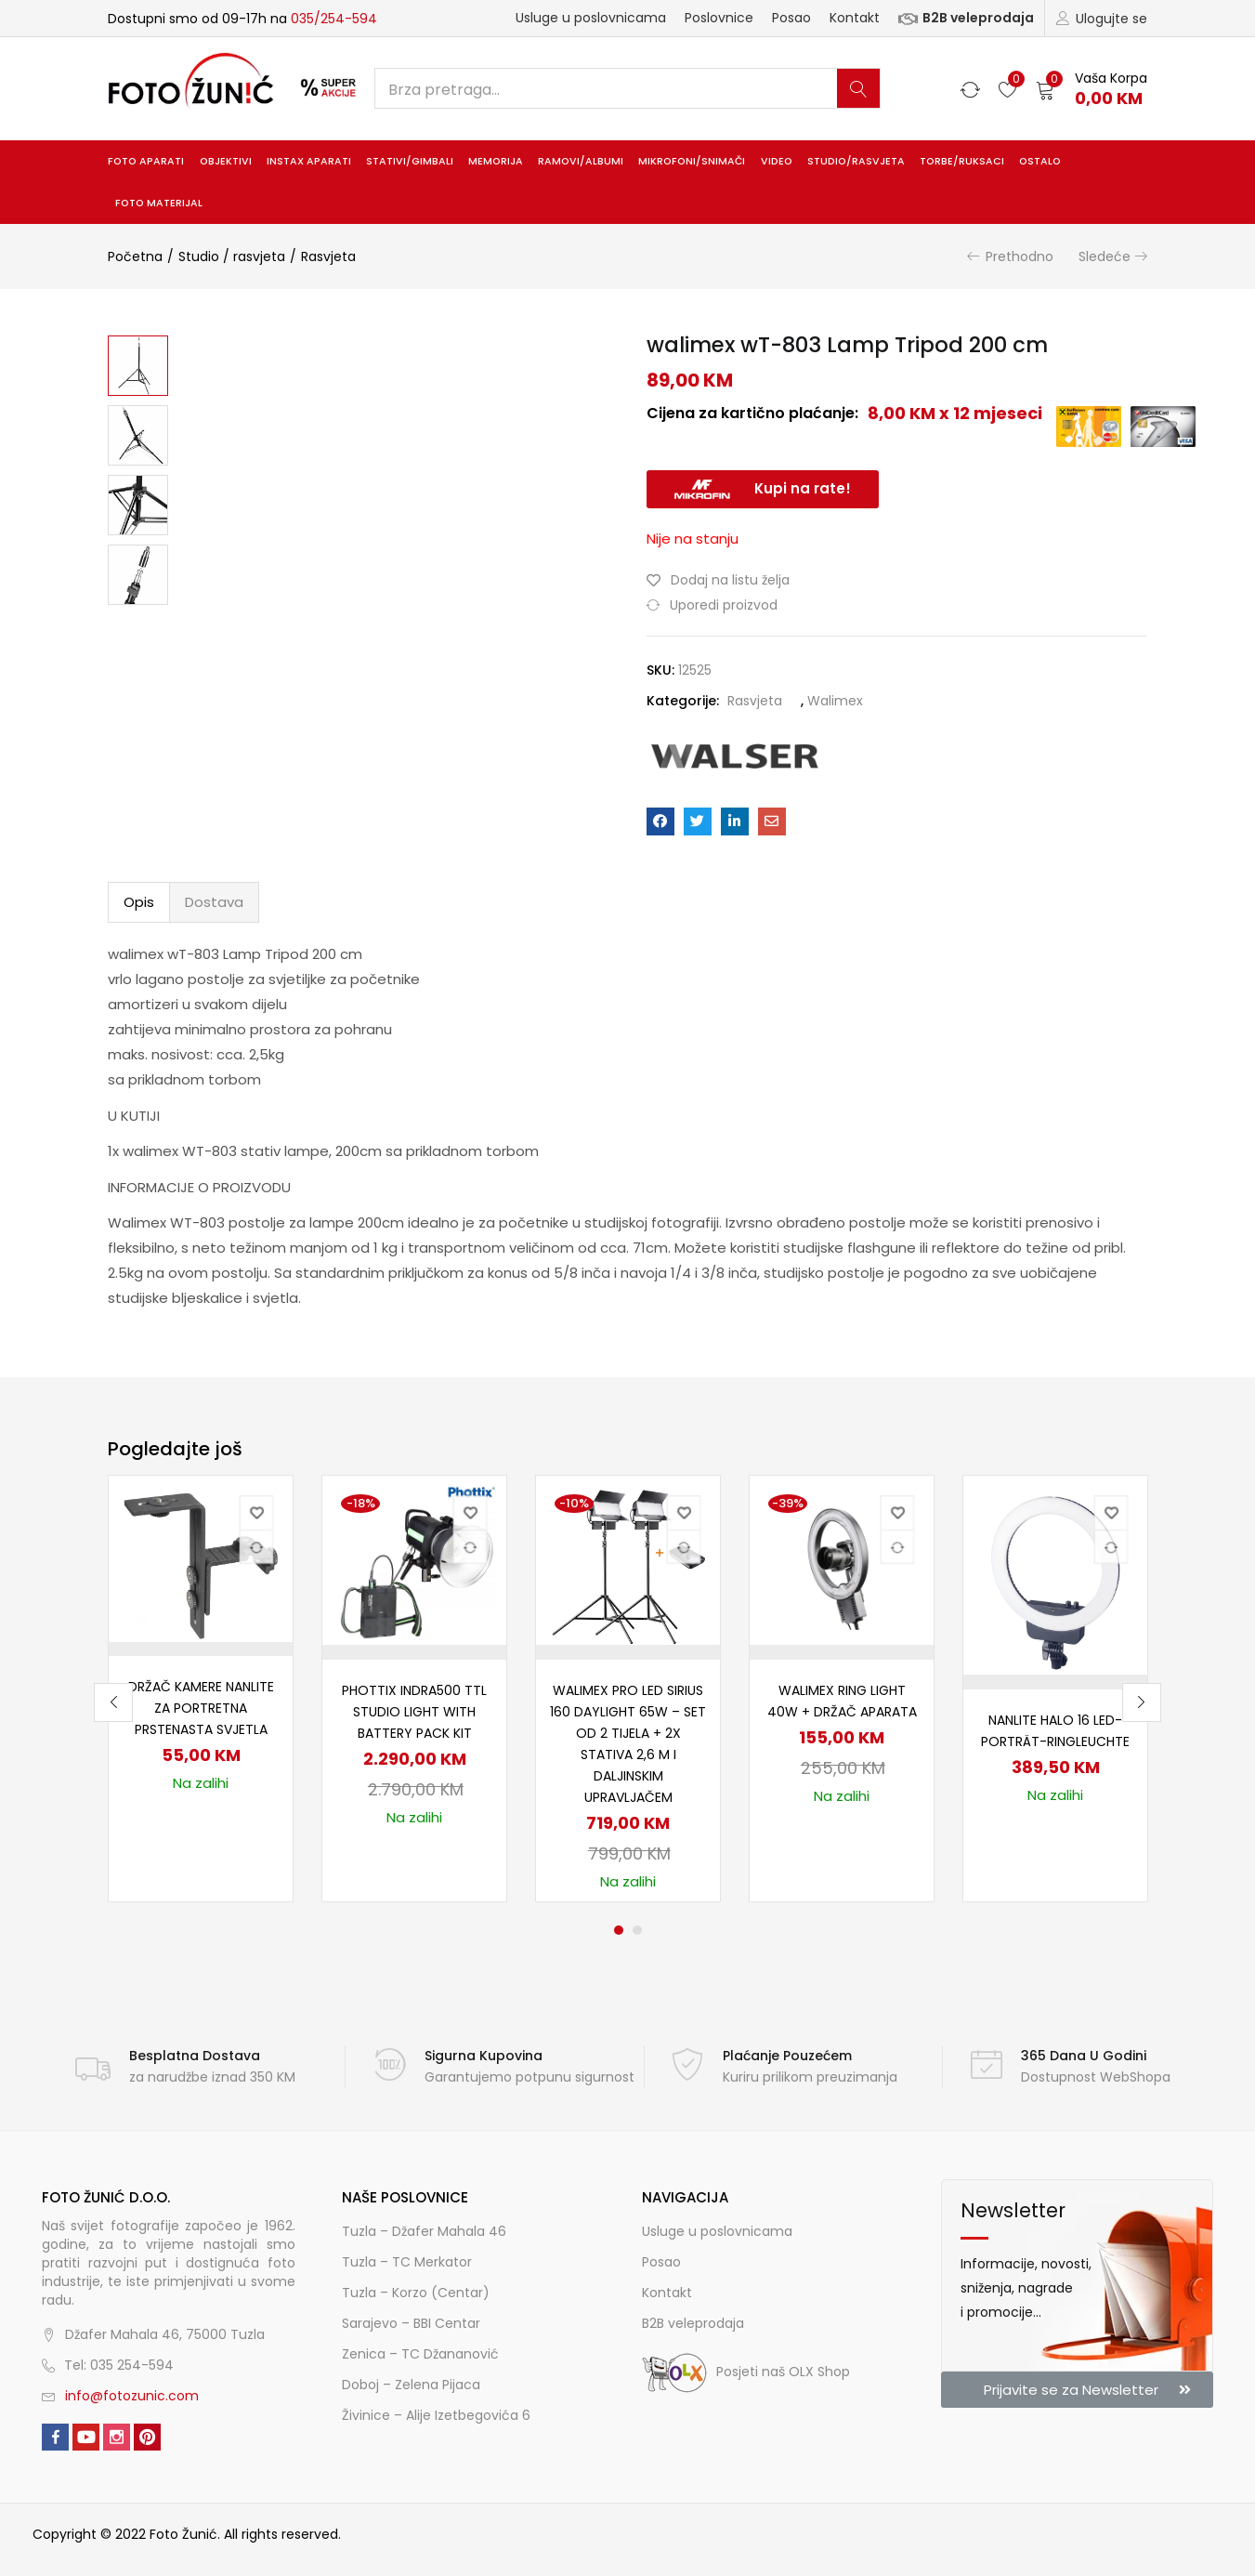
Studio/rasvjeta (856, 161)
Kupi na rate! (802, 488)
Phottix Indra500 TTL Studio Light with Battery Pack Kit (414, 1711)
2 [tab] (637, 1930)
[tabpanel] (201, 1688)
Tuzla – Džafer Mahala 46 (424, 2231)
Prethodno (1019, 256)
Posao (791, 17)
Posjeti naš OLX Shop (746, 2371)
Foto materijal (159, 203)
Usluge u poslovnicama (591, 17)
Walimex (835, 700)
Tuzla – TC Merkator (407, 2262)
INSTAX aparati (309, 161)
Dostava (214, 902)
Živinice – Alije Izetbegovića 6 (436, 2415)
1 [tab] (618, 1930)
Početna (135, 256)
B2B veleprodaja (966, 17)
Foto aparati (146, 161)
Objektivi (226, 161)
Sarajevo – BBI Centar (411, 2323)
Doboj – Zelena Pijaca (411, 2384)
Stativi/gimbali (409, 161)
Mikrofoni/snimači (691, 161)
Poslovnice (719, 17)
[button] (1091, 89)
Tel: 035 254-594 (119, 2365)
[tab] (139, 902)
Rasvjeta (328, 256)
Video (776, 161)
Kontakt (855, 17)
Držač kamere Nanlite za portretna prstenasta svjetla (201, 1708)
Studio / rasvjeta (231, 256)
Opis (139, 902)
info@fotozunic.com (132, 2395)
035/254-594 (334, 18)
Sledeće (1105, 256)
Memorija (495, 161)
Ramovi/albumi (580, 161)
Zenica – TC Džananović (420, 2354)
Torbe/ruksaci (962, 161)
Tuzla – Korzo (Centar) (416, 2292)
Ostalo (1040, 161)
